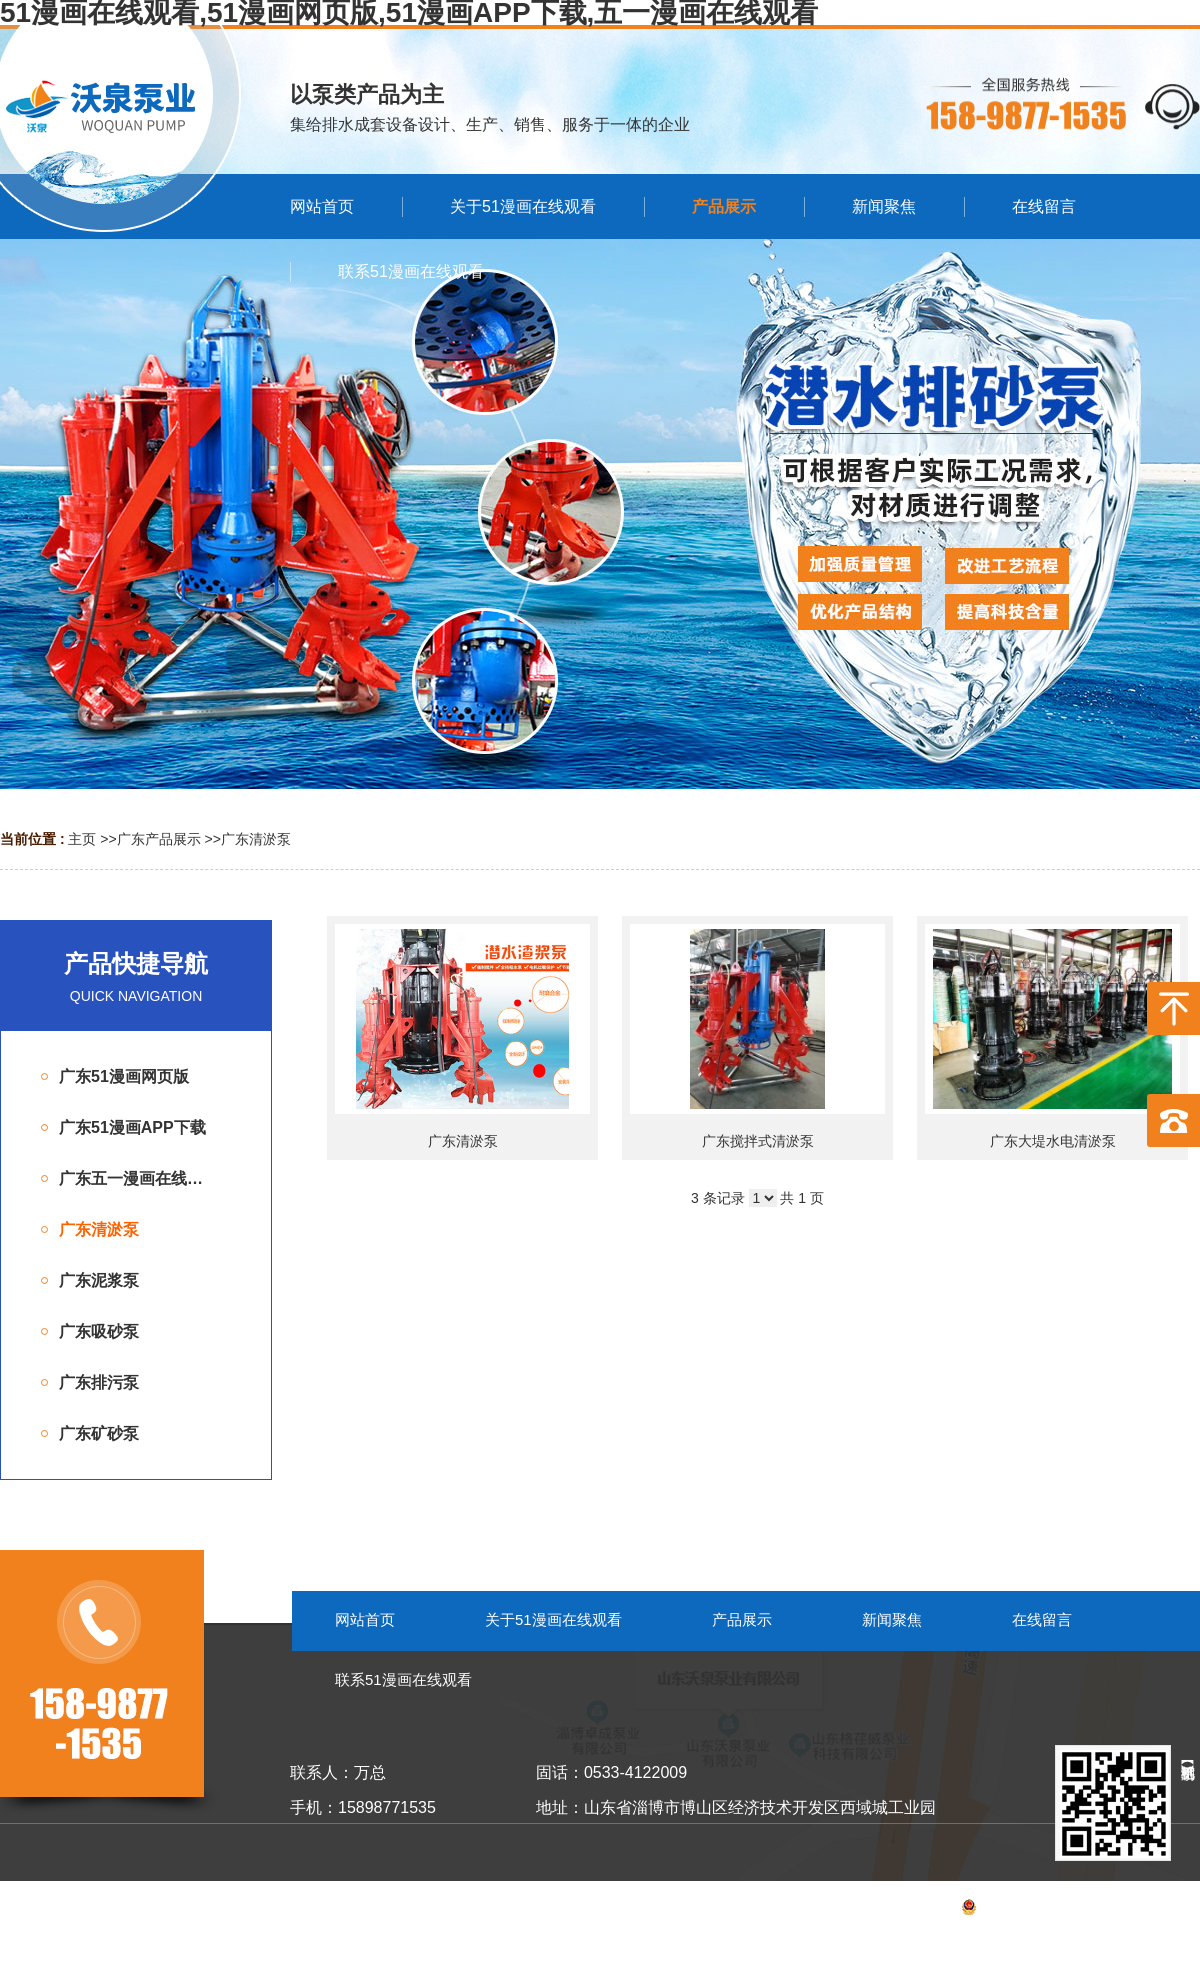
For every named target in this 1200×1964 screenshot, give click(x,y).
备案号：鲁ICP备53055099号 (1004, 1910)
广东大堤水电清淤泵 (1053, 1141)
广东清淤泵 (256, 839)
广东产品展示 (159, 839)
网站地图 (1172, 1910)
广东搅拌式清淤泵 (758, 1141)
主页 (82, 839)
